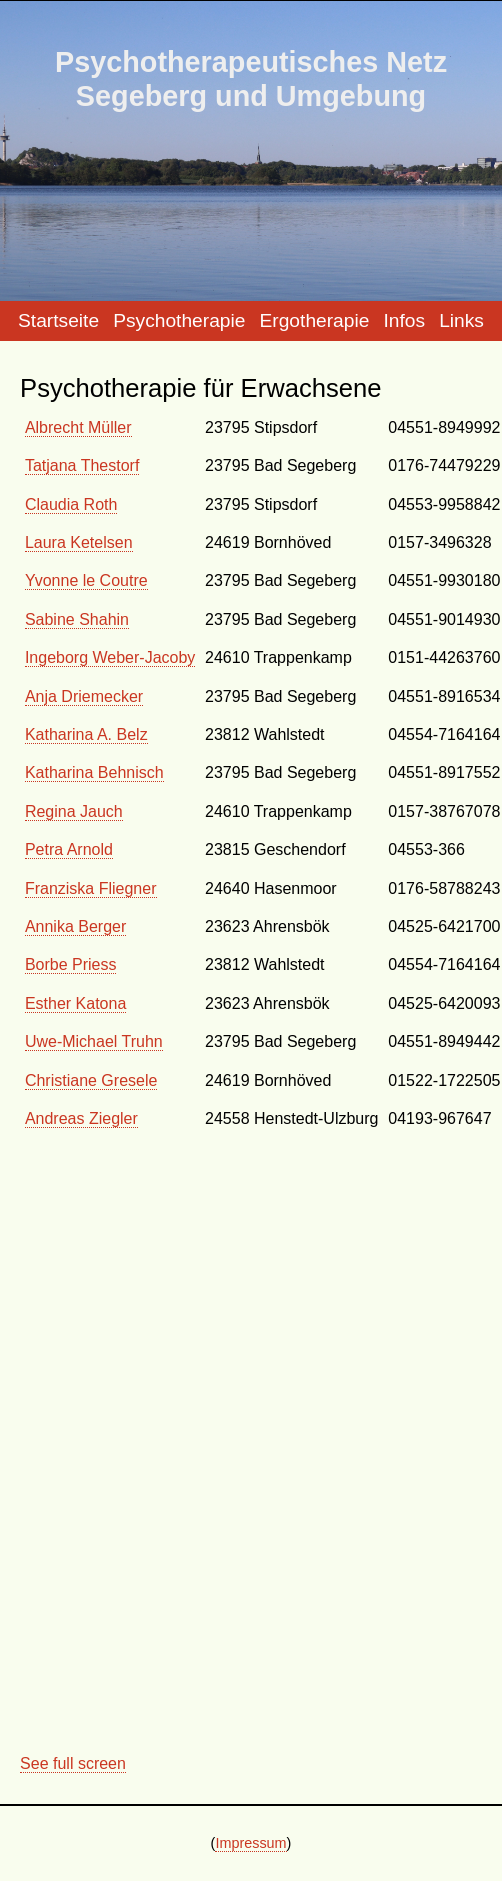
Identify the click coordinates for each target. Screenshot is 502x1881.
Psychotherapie (179, 320)
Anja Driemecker (84, 696)
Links (461, 320)
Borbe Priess (71, 964)
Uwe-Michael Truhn (94, 1041)
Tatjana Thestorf (82, 465)
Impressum (250, 1843)
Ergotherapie (315, 320)
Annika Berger (75, 926)
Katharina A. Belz (86, 734)
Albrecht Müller (78, 427)
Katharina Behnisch (94, 772)
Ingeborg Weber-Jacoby (110, 657)
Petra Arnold (69, 849)
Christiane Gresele (91, 1080)
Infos (404, 320)
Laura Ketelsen (79, 542)
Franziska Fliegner (91, 888)
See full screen (73, 1763)
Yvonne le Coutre (86, 580)
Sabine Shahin (77, 619)
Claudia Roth (71, 504)
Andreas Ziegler (81, 1118)
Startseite (58, 320)
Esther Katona (75, 1003)
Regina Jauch (74, 811)
